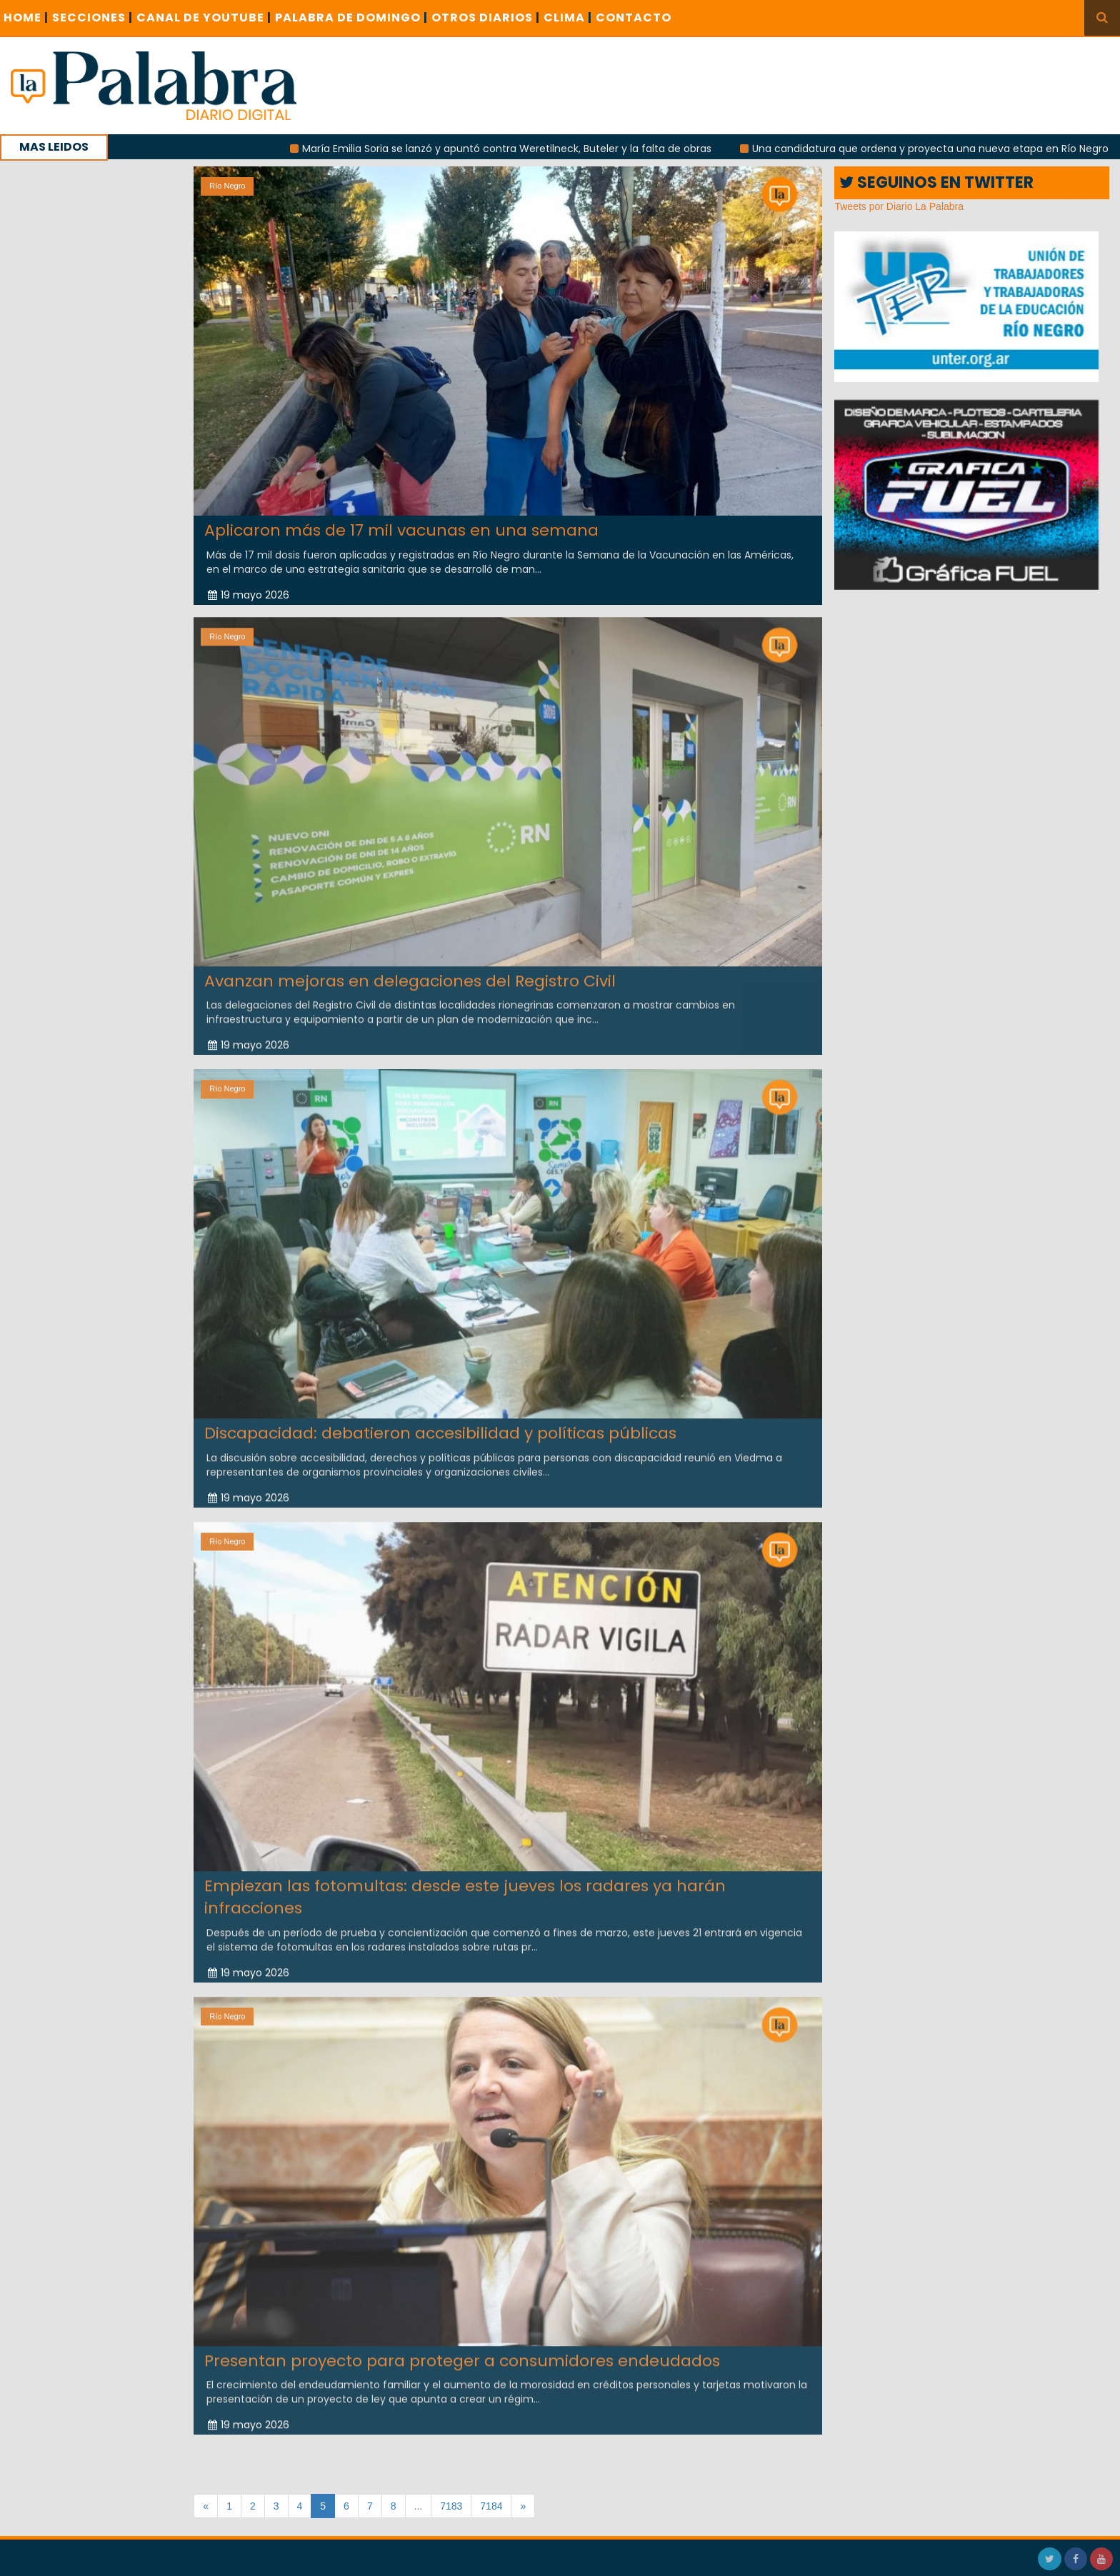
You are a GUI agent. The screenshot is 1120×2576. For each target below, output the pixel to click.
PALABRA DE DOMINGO (351, 17)
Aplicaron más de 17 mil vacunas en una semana (401, 530)
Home (26, 17)
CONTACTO (633, 17)
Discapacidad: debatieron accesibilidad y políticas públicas (440, 1423)
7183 (451, 2506)
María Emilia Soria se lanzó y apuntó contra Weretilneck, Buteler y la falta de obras (527, 148)
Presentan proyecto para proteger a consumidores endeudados (462, 2351)
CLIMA (568, 17)
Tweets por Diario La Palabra (899, 206)
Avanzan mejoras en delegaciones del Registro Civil (410, 971)
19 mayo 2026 (248, 594)
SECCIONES (92, 17)
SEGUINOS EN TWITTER (936, 182)
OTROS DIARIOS (485, 17)
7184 (491, 2506)
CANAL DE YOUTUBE (203, 17)
